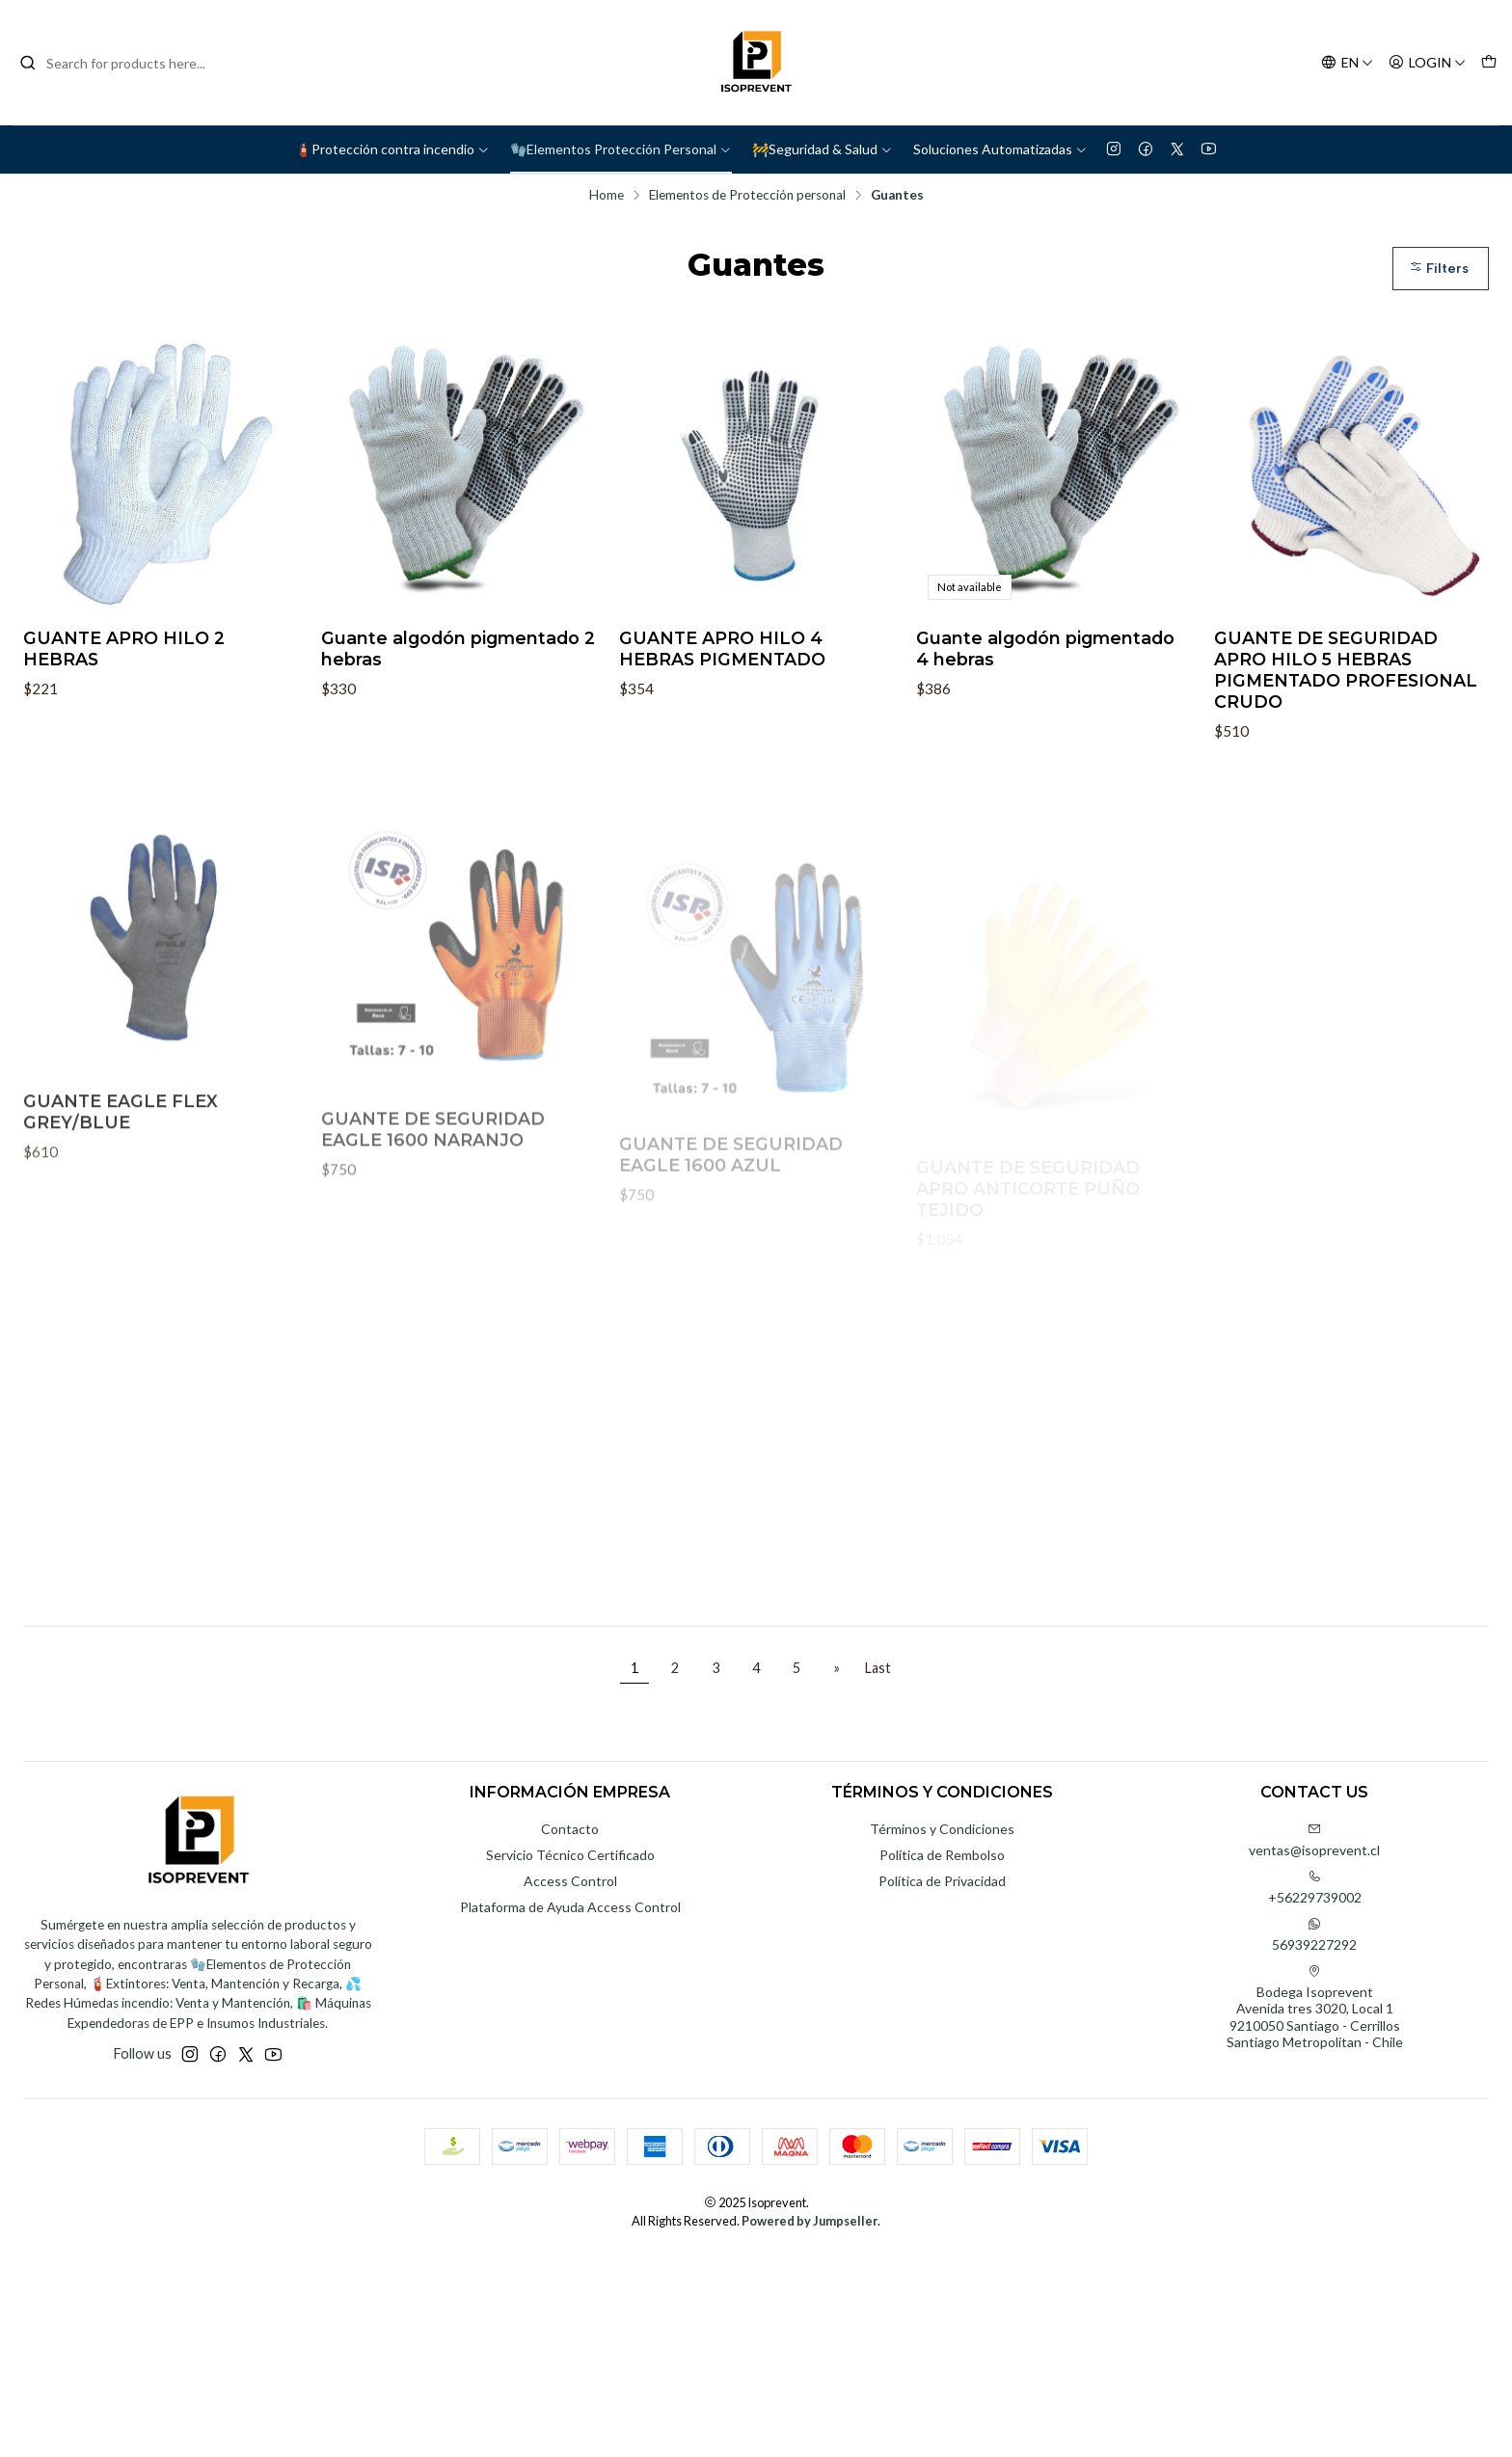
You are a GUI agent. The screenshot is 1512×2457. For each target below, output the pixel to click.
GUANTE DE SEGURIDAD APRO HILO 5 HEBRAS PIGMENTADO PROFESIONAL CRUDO (1345, 670)
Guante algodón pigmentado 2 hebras (458, 648)
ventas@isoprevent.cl (1314, 1840)
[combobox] (118, 62)
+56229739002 (1315, 1887)
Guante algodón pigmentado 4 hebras (1045, 648)
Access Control (570, 1881)
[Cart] (1488, 63)
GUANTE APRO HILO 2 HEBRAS (124, 648)
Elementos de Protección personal (747, 195)
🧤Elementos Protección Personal (621, 149)
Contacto (570, 1829)
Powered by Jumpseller (810, 2220)
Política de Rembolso (942, 1855)
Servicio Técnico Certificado (570, 1855)
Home (606, 195)
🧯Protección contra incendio (392, 149)
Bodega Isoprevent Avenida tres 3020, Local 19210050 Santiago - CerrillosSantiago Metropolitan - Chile (1315, 2007)
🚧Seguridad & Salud (822, 149)
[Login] (1427, 63)
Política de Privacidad (942, 1881)
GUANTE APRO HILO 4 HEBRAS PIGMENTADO (722, 648)
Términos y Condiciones (942, 1829)
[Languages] (1347, 63)
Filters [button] (1439, 268)
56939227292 (1314, 1935)
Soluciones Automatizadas (1000, 149)
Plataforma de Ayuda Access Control (570, 1907)
